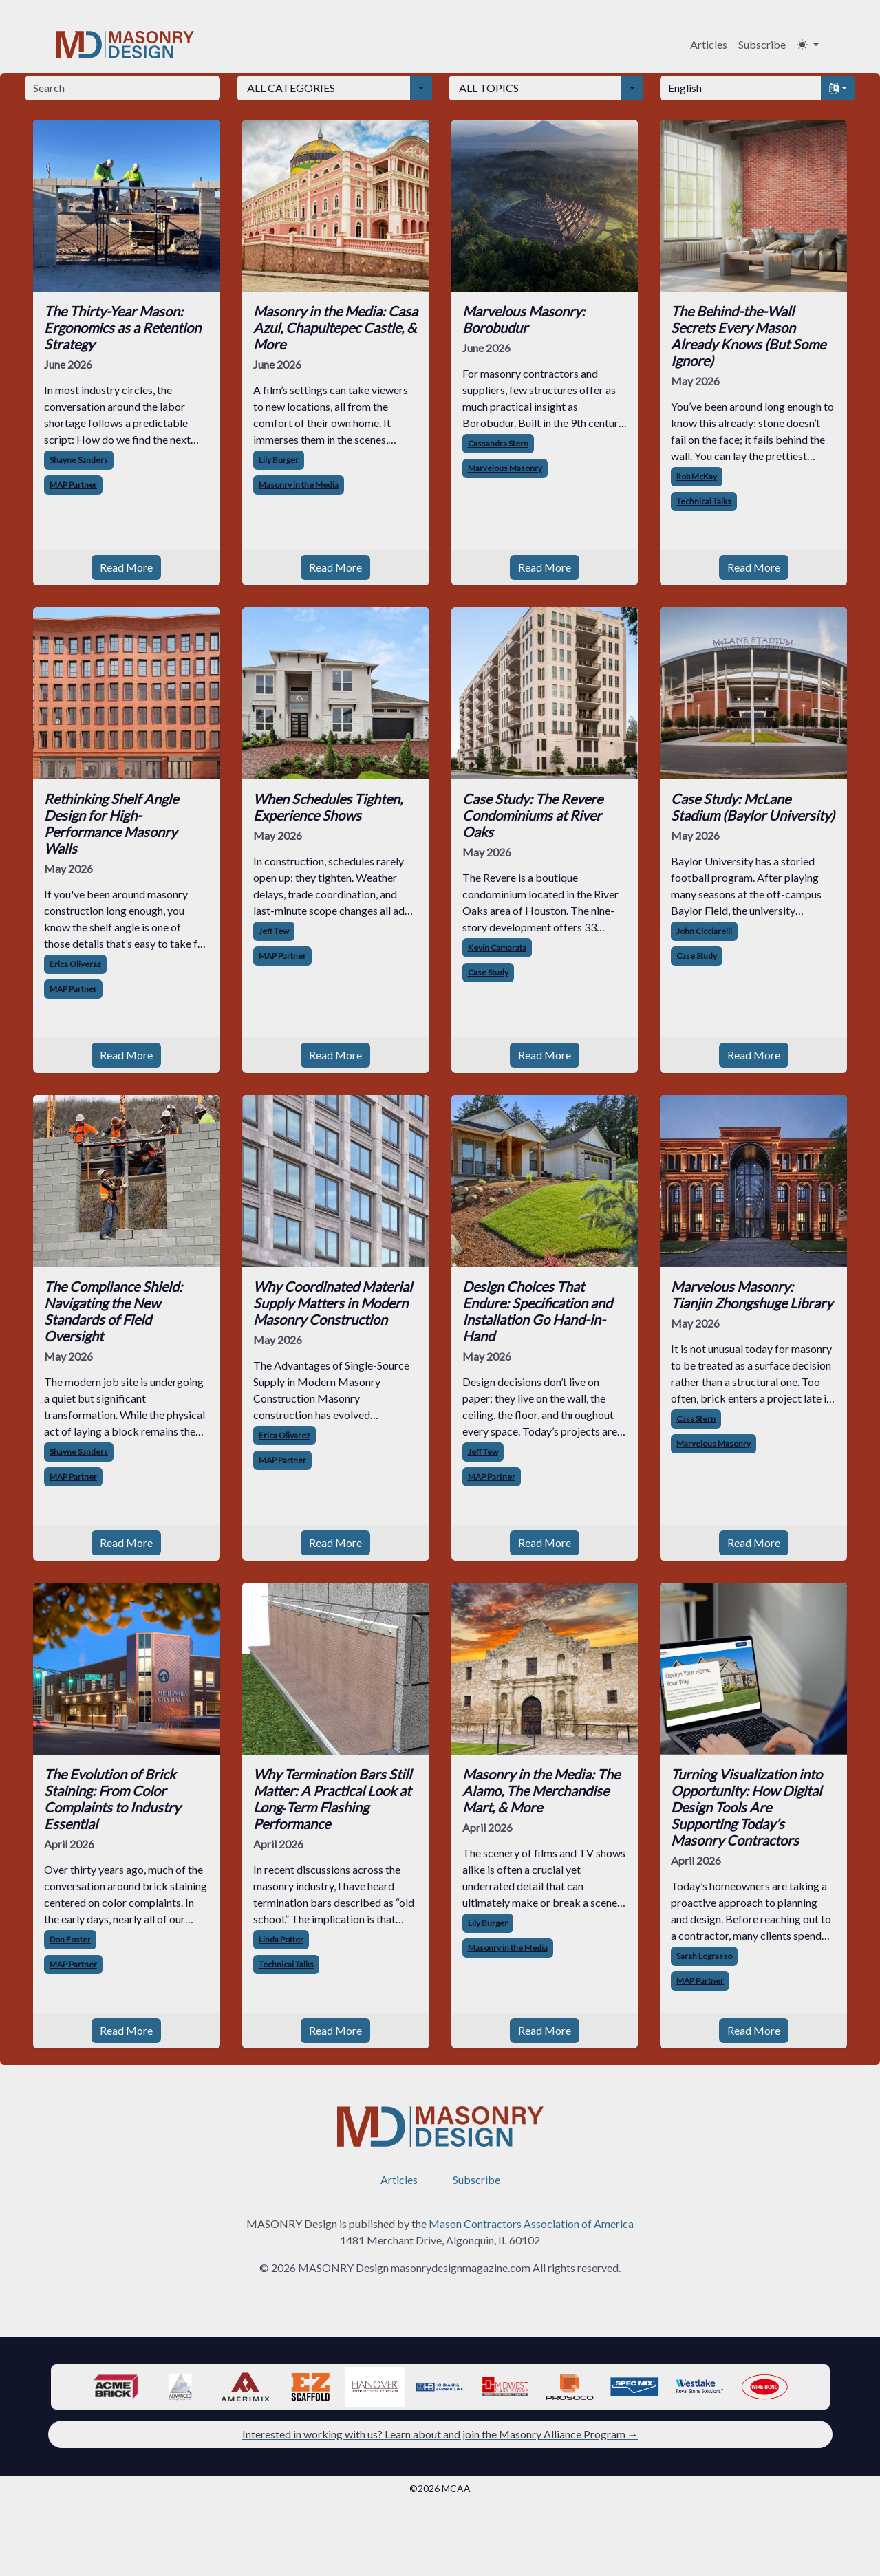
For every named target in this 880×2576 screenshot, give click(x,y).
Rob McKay (696, 476)
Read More (126, 567)
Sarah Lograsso (704, 1956)
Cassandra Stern (498, 443)
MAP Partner (73, 484)
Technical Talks (703, 501)
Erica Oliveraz (75, 964)
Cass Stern (696, 1419)
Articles (708, 44)
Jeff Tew (274, 931)
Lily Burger (279, 460)
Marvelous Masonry (505, 468)
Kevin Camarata (497, 947)
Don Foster (70, 1939)
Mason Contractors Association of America (531, 2223)
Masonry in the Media (299, 484)
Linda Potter (281, 1939)
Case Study (488, 972)
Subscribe (762, 44)
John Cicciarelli (704, 931)
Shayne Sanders (79, 460)
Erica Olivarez (284, 1435)
